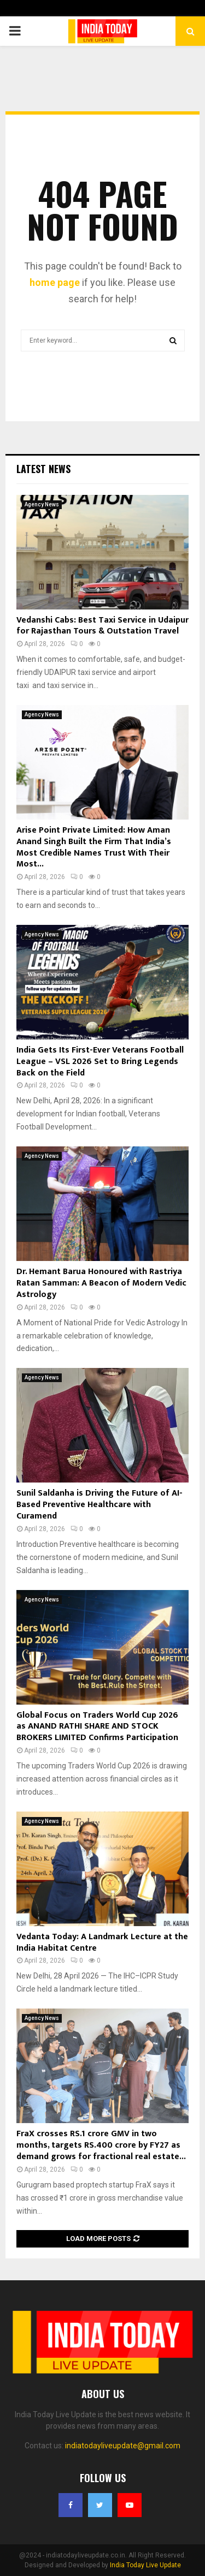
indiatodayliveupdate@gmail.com (122, 2445)
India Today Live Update (145, 2565)
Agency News (42, 504)
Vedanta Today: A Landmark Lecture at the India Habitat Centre (102, 1942)
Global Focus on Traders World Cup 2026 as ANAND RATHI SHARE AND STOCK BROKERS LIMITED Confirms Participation (97, 1727)
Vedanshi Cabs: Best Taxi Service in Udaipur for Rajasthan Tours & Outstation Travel (102, 626)
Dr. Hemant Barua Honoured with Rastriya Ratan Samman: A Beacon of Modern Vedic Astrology (101, 1283)
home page (55, 282)
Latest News (43, 469)
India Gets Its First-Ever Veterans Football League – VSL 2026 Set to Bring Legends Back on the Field (100, 1061)
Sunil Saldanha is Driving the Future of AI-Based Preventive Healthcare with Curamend (99, 1504)
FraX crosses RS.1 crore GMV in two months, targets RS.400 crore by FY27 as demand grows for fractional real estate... (101, 2145)
